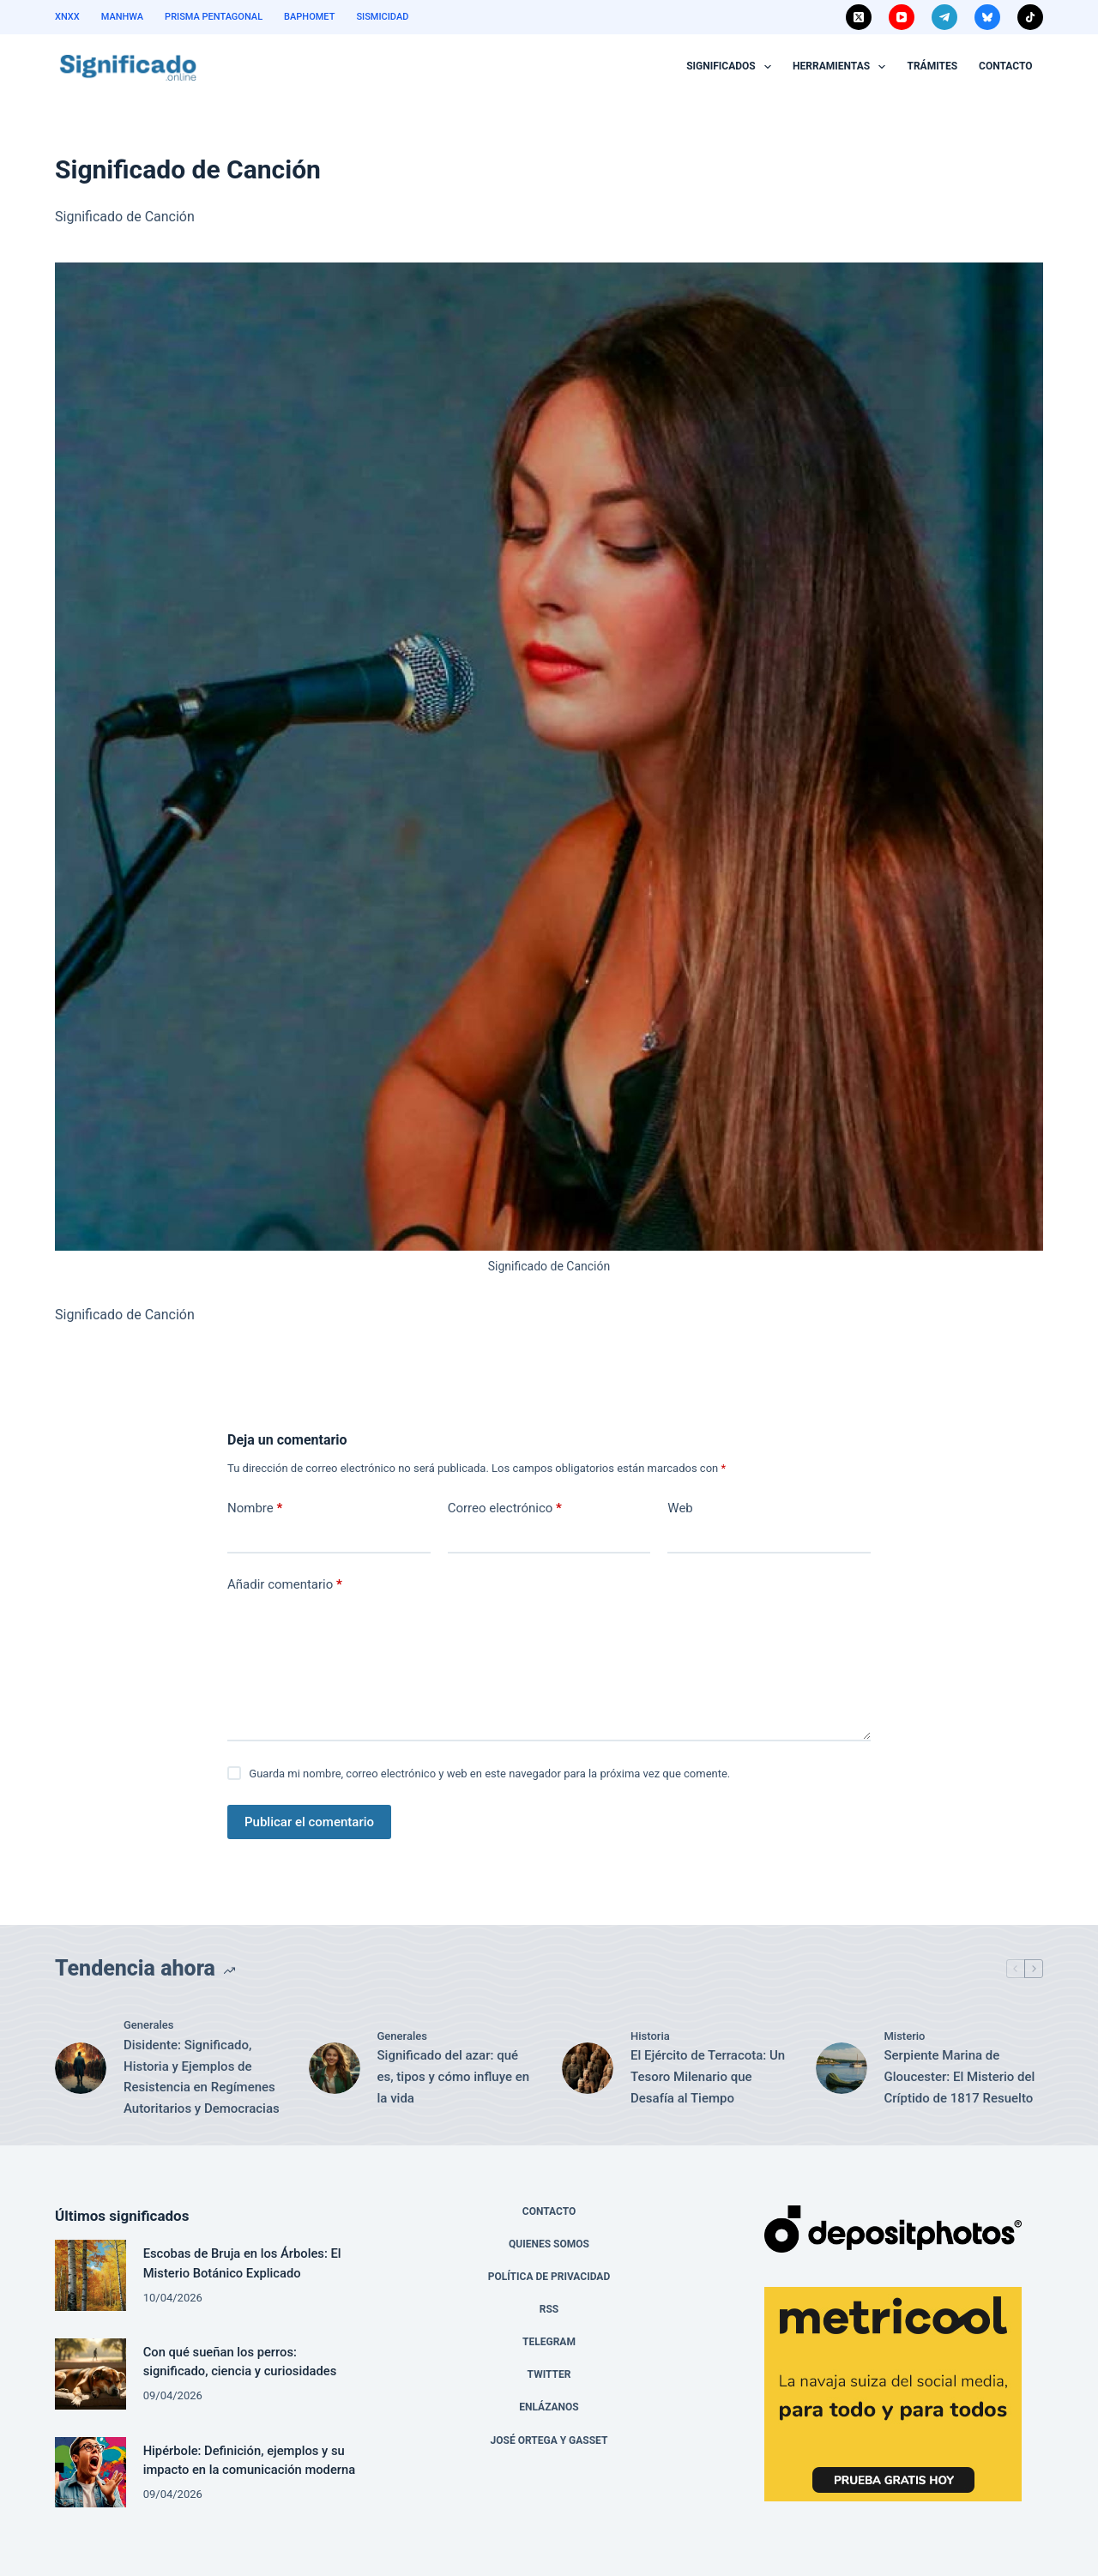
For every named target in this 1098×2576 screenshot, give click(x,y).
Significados (732, 67)
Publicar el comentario (309, 1822)
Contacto (1005, 66)
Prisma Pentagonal (213, 16)
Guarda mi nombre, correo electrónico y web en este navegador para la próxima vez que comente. (489, 1773)
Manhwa (122, 16)
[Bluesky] (987, 17)
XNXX (67, 16)
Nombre (254, 1508)
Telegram (549, 2342)
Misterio (905, 2036)
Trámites (932, 66)
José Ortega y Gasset (549, 2440)
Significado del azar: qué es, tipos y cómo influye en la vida (453, 2077)
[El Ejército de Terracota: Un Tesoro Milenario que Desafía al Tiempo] (587, 2068)
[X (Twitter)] (859, 17)
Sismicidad (382, 16)
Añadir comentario (284, 1585)
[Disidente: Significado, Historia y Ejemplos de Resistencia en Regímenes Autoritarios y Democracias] (80, 2068)
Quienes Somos (549, 2244)
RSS (549, 2309)
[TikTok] (1030, 17)
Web (679, 1508)
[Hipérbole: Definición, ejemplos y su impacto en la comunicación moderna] (90, 2472)
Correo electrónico (505, 1508)
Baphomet (309, 16)
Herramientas (842, 67)
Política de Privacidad (549, 2277)
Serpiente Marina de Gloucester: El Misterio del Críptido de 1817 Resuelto (959, 2077)
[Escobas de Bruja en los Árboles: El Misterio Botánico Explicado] (90, 2275)
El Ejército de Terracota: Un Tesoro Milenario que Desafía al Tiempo (707, 2077)
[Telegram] (944, 17)
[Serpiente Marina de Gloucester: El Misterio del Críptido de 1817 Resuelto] (841, 2068)
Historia (650, 2036)
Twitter (549, 2374)
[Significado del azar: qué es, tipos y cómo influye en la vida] (334, 2068)
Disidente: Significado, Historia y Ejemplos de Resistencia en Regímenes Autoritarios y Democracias (202, 2076)
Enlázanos (548, 2407)
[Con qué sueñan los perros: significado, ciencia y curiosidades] (90, 2374)
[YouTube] (901, 17)
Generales (148, 2024)
